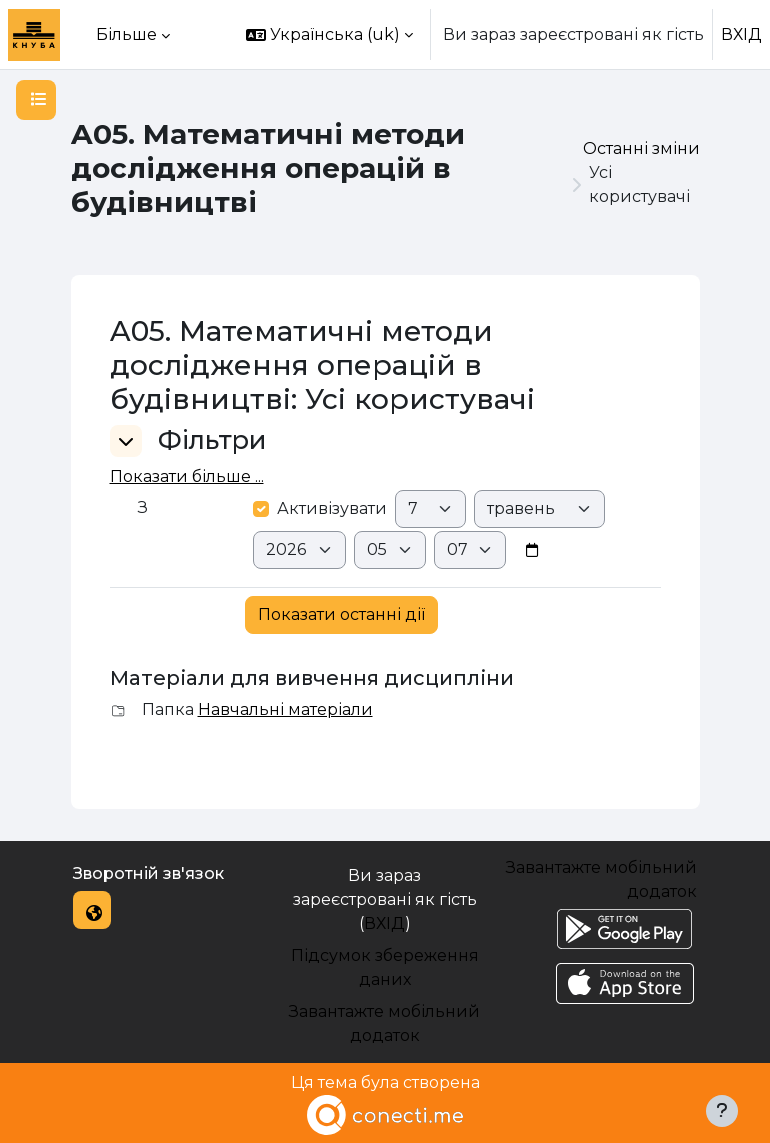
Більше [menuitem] (126, 34)
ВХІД (741, 34)
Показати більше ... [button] (187, 476)
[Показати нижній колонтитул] (722, 1111)
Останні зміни (641, 148)
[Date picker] (532, 550)
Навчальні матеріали (285, 709)
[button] (329, 34)
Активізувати (320, 508)
